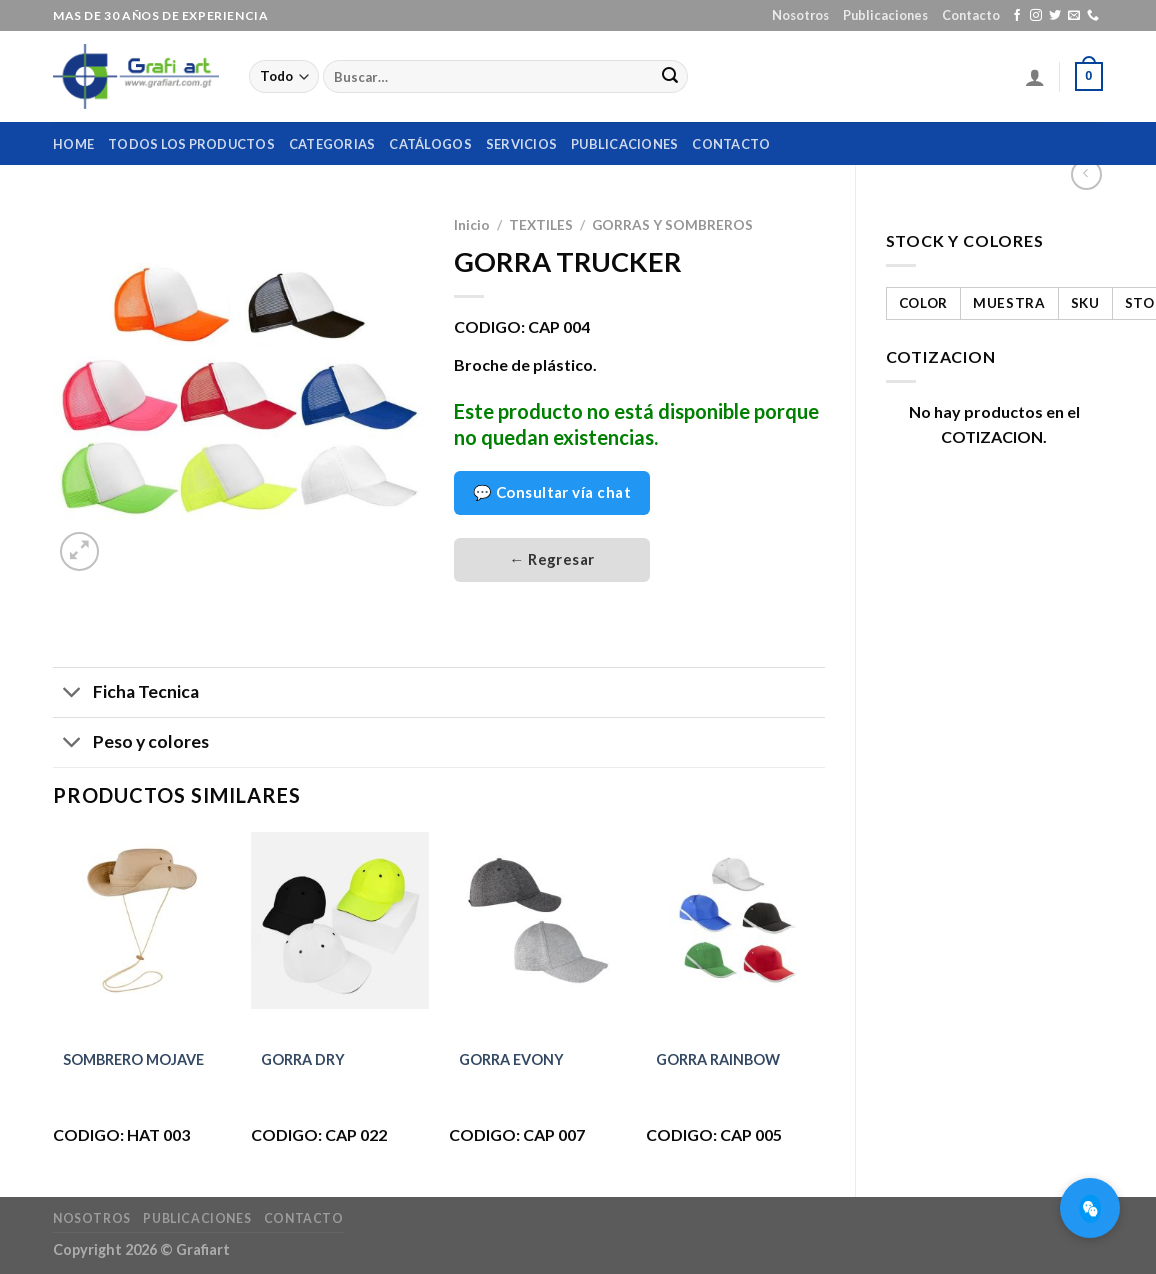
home (73, 144)
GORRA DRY (303, 1059)
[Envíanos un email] (1074, 16)
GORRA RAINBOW (718, 1059)
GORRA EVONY (511, 1059)
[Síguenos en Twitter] (1055, 16)
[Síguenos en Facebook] (1017, 16)
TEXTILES (541, 225)
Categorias (332, 144)
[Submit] (670, 77)
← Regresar (552, 559)
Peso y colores (131, 744)
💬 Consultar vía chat (552, 492)
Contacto (971, 15)
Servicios (521, 144)
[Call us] (1093, 16)
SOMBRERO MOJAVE (133, 1059)
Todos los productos (191, 144)
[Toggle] (72, 694)
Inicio (472, 225)
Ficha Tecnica (126, 694)
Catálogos (430, 144)
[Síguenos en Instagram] (1036, 16)
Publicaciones (885, 15)
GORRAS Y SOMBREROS (672, 225)
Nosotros (800, 15)
